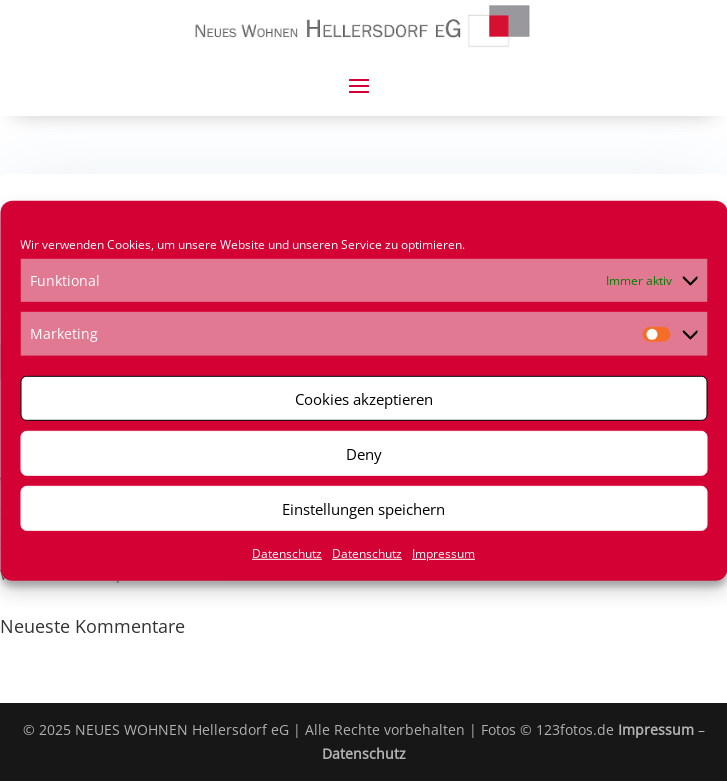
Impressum (443, 553)
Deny (364, 453)
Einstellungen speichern (363, 508)
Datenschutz (287, 553)
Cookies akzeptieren (364, 398)
